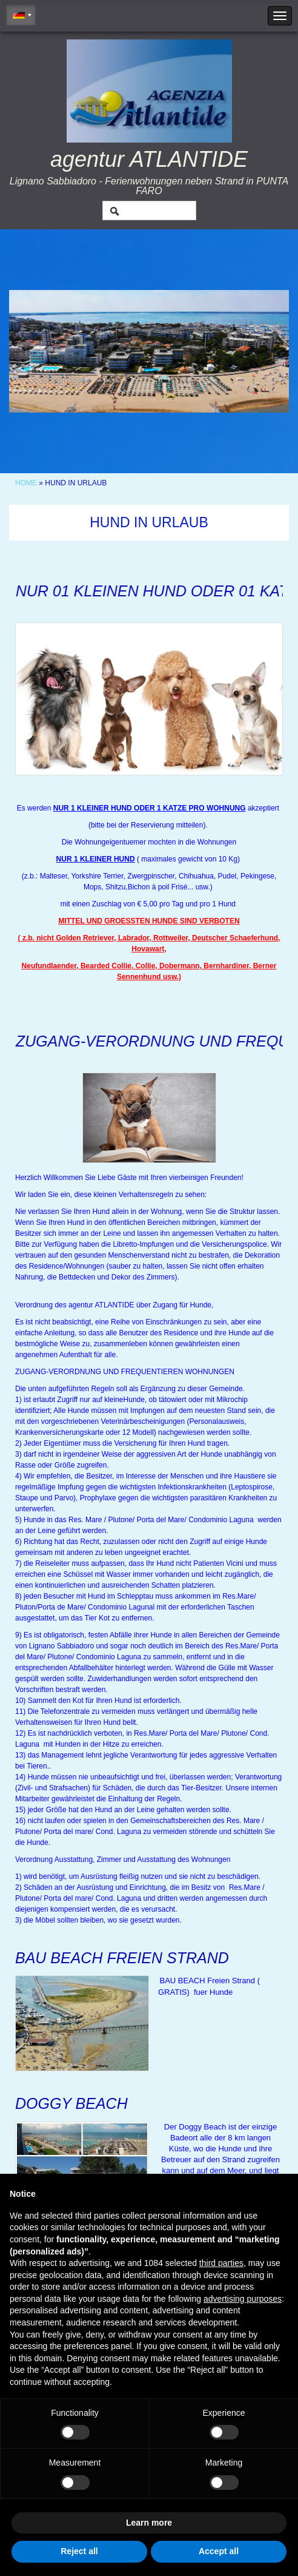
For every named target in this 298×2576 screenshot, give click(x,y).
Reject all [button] (79, 2551)
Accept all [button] (219, 2551)
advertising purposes (243, 2299)
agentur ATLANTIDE (149, 159)
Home (26, 483)
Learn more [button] (149, 2522)
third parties (221, 2263)
